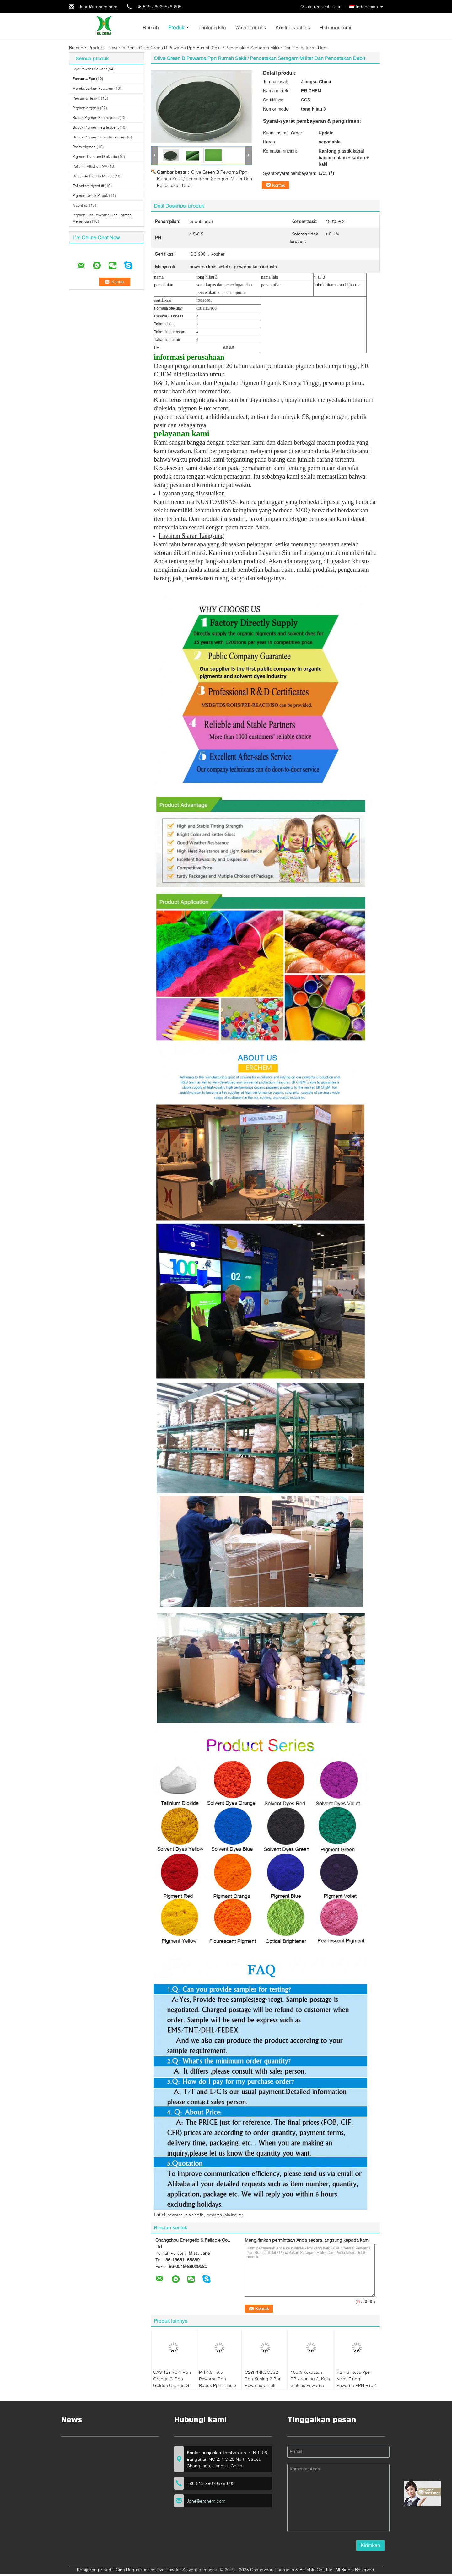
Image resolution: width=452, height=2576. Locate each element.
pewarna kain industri (225, 2214)
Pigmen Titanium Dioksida (95, 156)
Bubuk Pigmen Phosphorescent (99, 137)
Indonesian (367, 6)
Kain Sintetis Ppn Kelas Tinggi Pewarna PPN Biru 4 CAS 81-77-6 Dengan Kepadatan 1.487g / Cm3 (356, 2388)
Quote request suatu (321, 6)
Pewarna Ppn (121, 47)
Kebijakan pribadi (94, 2569)
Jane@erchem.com (98, 6)
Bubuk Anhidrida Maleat (93, 176)
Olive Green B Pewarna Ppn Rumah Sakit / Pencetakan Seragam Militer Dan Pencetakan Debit (204, 178)
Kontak (278, 185)
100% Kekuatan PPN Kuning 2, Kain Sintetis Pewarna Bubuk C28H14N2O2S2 (310, 2385)
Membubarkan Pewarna (93, 88)
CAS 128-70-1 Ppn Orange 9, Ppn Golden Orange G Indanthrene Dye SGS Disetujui (172, 2385)
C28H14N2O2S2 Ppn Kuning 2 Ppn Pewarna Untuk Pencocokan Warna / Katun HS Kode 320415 (264, 2388)
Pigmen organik (86, 108)
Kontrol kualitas (293, 27)
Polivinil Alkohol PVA (90, 166)
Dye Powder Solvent (90, 69)
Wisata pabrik (250, 27)
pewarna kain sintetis (186, 2214)
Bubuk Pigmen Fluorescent (96, 117)
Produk (176, 27)
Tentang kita (212, 27)
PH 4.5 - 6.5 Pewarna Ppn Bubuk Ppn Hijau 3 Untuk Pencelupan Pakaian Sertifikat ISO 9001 (217, 2388)
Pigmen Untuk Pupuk (90, 195)
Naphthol (80, 205)
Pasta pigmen (84, 146)
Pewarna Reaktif (86, 98)
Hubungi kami (335, 27)
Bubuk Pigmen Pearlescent (96, 127)
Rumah (151, 27)
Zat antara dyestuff (88, 185)
